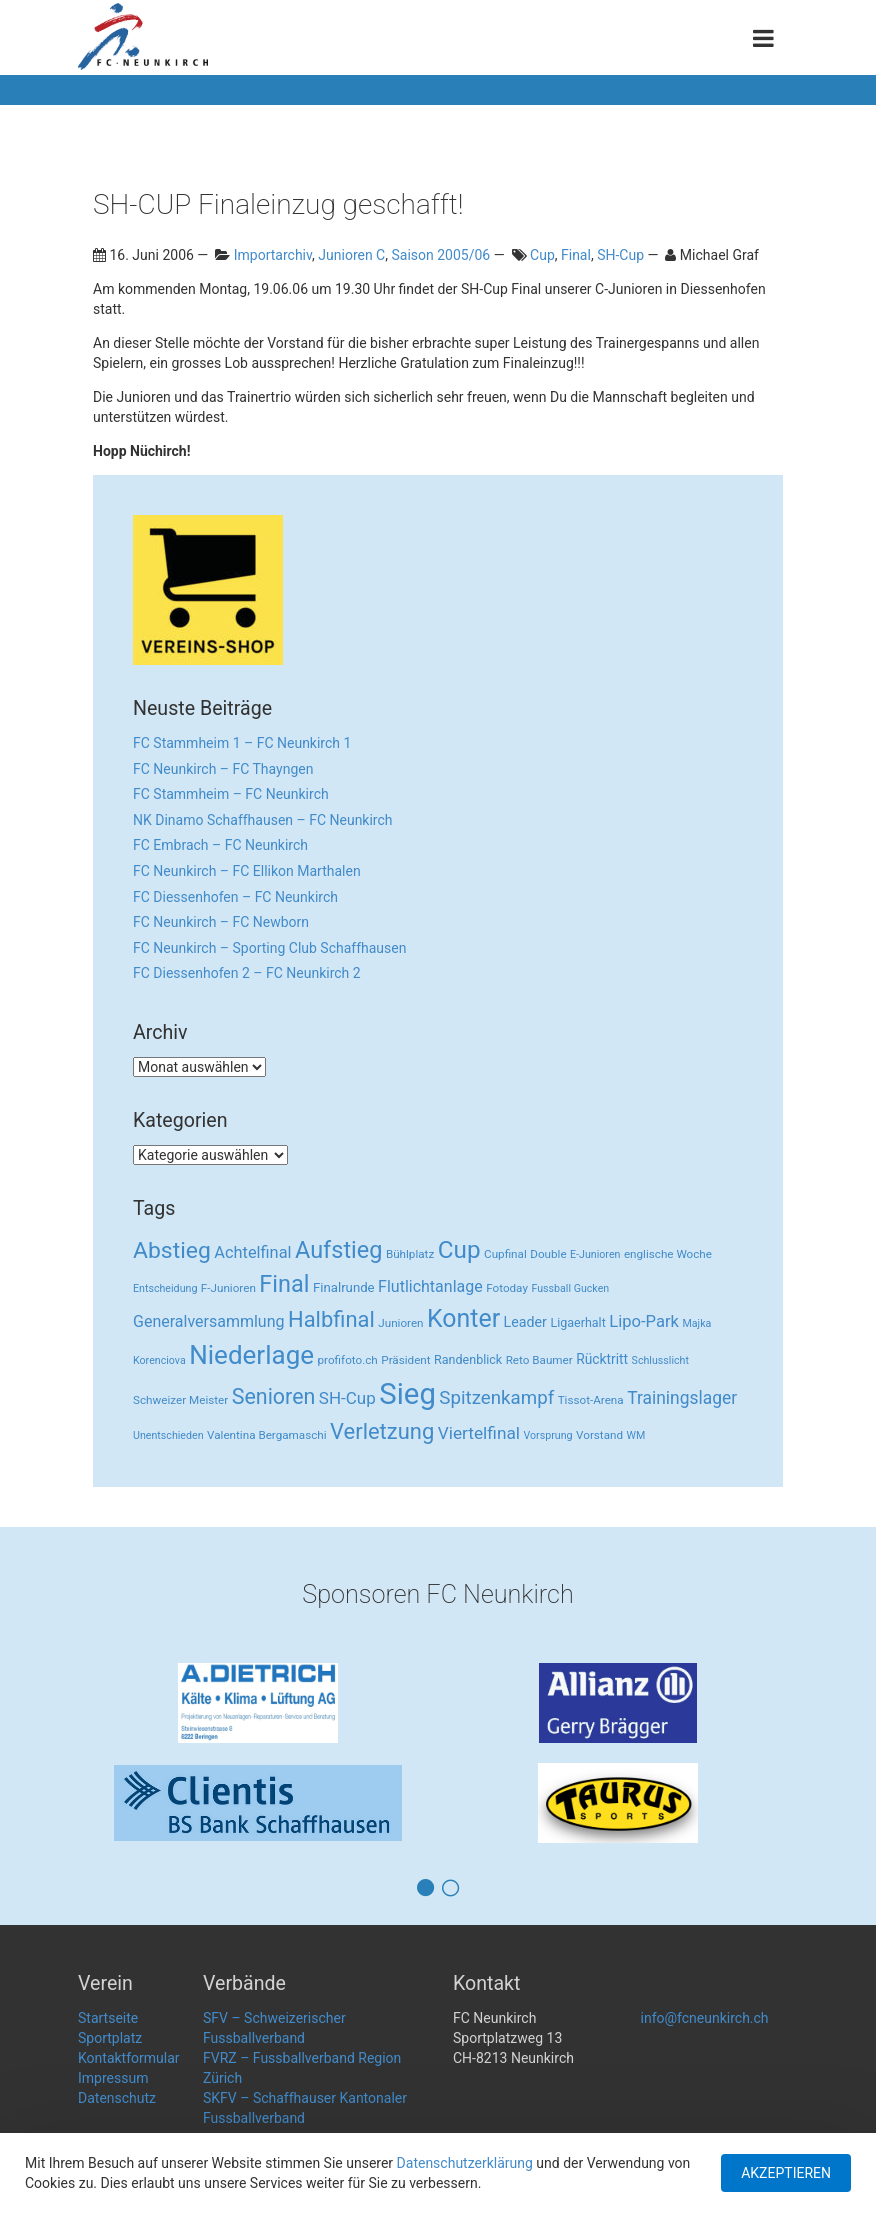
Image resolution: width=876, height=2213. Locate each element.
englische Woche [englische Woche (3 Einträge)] (668, 1254)
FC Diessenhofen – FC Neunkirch (235, 897)
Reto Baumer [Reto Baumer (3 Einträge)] (539, 1360)
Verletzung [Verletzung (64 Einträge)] (382, 1431)
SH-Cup (620, 255)
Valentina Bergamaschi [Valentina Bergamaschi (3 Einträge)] (267, 1435)
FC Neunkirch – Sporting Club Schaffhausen (269, 948)
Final (576, 255)
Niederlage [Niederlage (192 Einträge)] (251, 1355)
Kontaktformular (129, 2058)
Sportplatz (110, 2038)
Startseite (108, 2018)
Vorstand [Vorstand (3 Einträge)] (599, 1435)
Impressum (113, 2078)
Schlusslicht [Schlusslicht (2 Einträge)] (660, 1360)
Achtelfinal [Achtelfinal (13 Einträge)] (252, 1252)
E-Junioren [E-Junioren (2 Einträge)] (595, 1254)
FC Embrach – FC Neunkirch (220, 845)
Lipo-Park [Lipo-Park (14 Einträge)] (644, 1321)
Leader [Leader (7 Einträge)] (525, 1322)
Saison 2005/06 (440, 255)
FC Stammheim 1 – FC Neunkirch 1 (242, 743)
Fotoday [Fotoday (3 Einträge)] (507, 1288)
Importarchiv (273, 255)
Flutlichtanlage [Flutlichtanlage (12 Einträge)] (430, 1286)
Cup (542, 255)
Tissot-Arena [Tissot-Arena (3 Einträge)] (591, 1400)
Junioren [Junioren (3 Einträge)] (400, 1323)
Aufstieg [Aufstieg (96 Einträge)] (338, 1250)
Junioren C (351, 255)
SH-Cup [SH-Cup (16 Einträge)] (347, 1398)
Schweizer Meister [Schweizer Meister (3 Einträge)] (180, 1400)
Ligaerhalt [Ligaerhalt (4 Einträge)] (577, 1322)
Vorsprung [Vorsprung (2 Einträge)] (548, 1435)
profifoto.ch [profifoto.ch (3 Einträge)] (348, 1360)
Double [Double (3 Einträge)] (548, 1254)
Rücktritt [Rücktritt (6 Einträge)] (602, 1359)
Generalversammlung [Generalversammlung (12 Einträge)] (209, 1321)
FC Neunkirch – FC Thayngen (223, 769)
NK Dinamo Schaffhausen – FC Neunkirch (263, 820)
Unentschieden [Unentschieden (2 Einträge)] (168, 1435)
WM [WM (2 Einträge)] (636, 1435)
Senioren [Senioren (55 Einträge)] (274, 1396)
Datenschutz (117, 2098)
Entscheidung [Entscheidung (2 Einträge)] (165, 1288)
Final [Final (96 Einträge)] (284, 1284)
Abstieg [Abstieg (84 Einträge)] (172, 1250)
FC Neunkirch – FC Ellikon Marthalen (247, 871)
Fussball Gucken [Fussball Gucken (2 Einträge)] (570, 1288)
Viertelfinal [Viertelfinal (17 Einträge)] (479, 1433)
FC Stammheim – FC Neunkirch (231, 794)
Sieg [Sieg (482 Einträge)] (407, 1394)
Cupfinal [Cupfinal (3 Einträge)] (505, 1254)
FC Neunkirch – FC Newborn (221, 922)
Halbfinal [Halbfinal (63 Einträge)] (331, 1319)
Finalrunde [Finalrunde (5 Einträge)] (344, 1287)
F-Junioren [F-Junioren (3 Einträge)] (228, 1288)
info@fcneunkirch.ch (705, 2018)
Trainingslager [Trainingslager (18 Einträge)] (682, 1398)
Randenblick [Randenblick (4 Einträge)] (468, 1359)
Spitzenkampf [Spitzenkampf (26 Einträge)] (496, 1398)
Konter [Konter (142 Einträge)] (463, 1318)
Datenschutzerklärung (465, 2163)
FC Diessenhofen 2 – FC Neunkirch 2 (247, 973)
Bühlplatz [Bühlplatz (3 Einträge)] (410, 1254)
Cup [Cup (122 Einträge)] (459, 1249)
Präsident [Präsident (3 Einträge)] (405, 1360)
